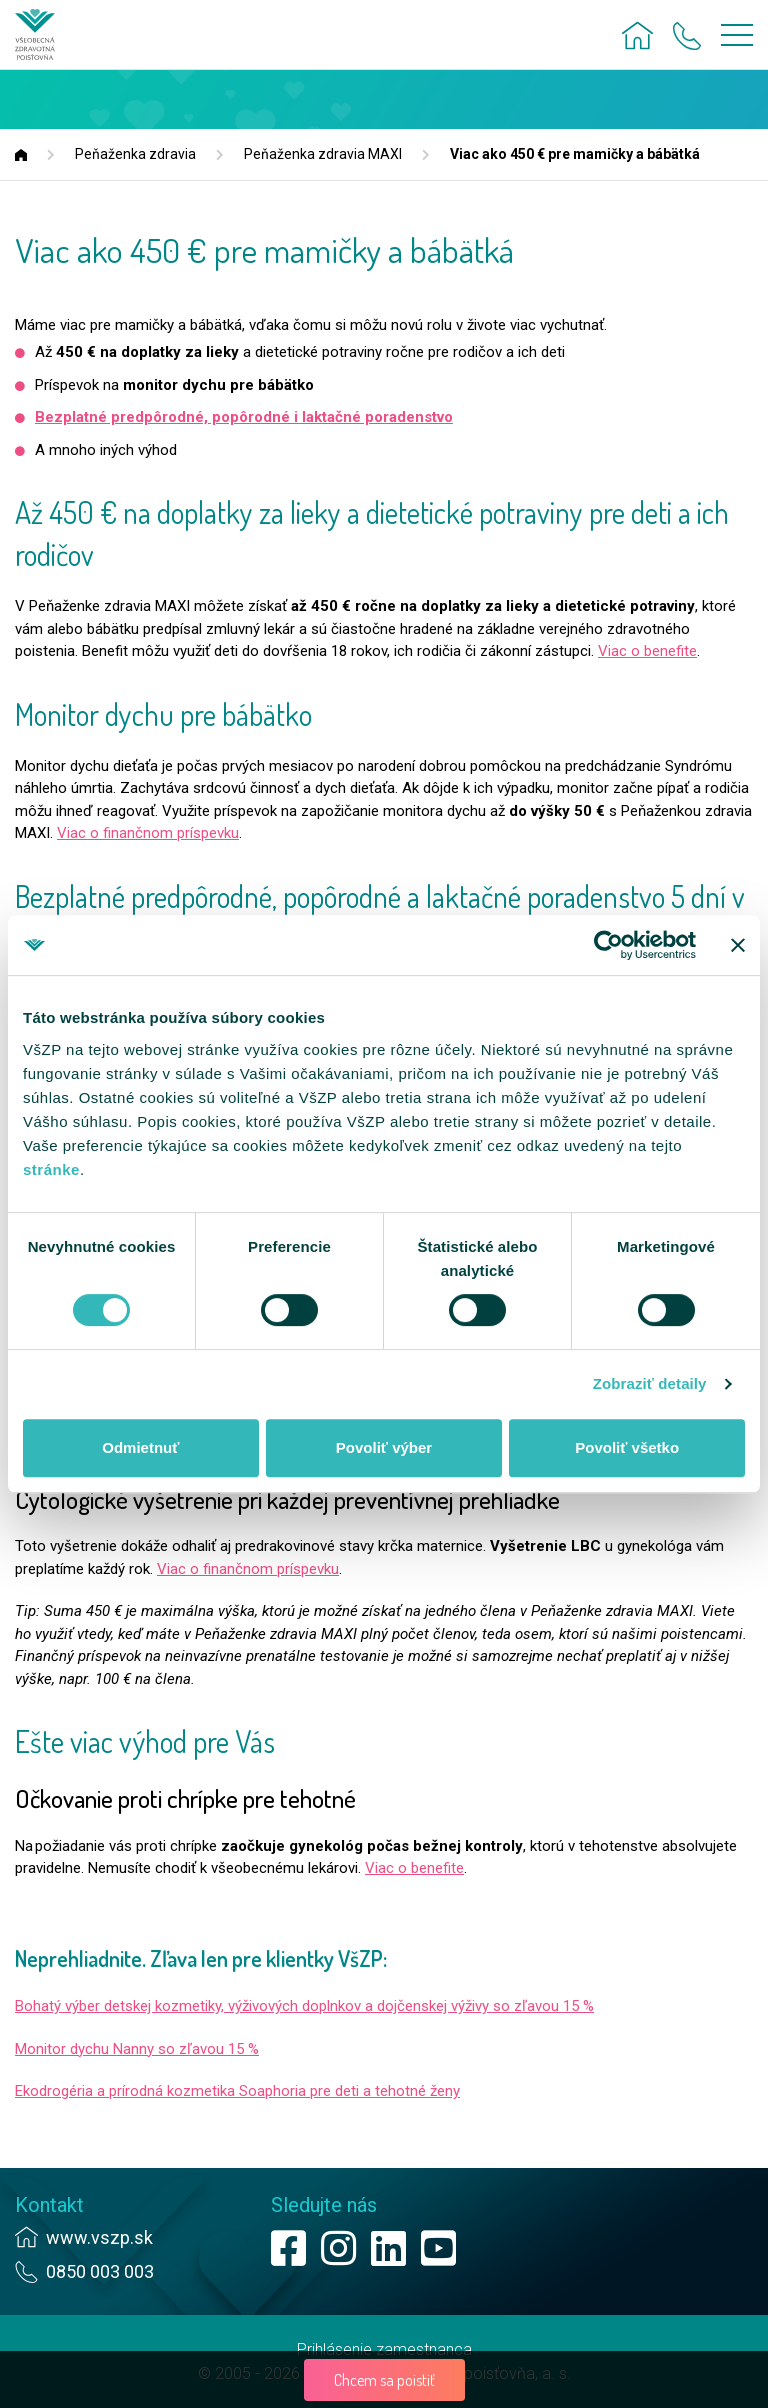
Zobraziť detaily (650, 1383)
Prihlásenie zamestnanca (384, 2349)
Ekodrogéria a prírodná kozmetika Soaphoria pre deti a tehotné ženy (237, 2091)
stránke (51, 1169)
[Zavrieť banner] (738, 945)
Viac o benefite (647, 651)
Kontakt (49, 2205)
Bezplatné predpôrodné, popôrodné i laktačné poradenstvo (244, 417)
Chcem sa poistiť (384, 2380)
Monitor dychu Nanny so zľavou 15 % (137, 2049)
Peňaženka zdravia (135, 154)
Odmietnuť (140, 1447)
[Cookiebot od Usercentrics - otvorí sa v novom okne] (608, 945)
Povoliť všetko (627, 1447)
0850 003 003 (100, 2271)
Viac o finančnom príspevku (148, 833)
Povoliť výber (384, 1447)
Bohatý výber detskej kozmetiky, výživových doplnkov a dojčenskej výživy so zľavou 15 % (304, 2006)
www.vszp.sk (99, 2237)
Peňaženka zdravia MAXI (323, 154)
